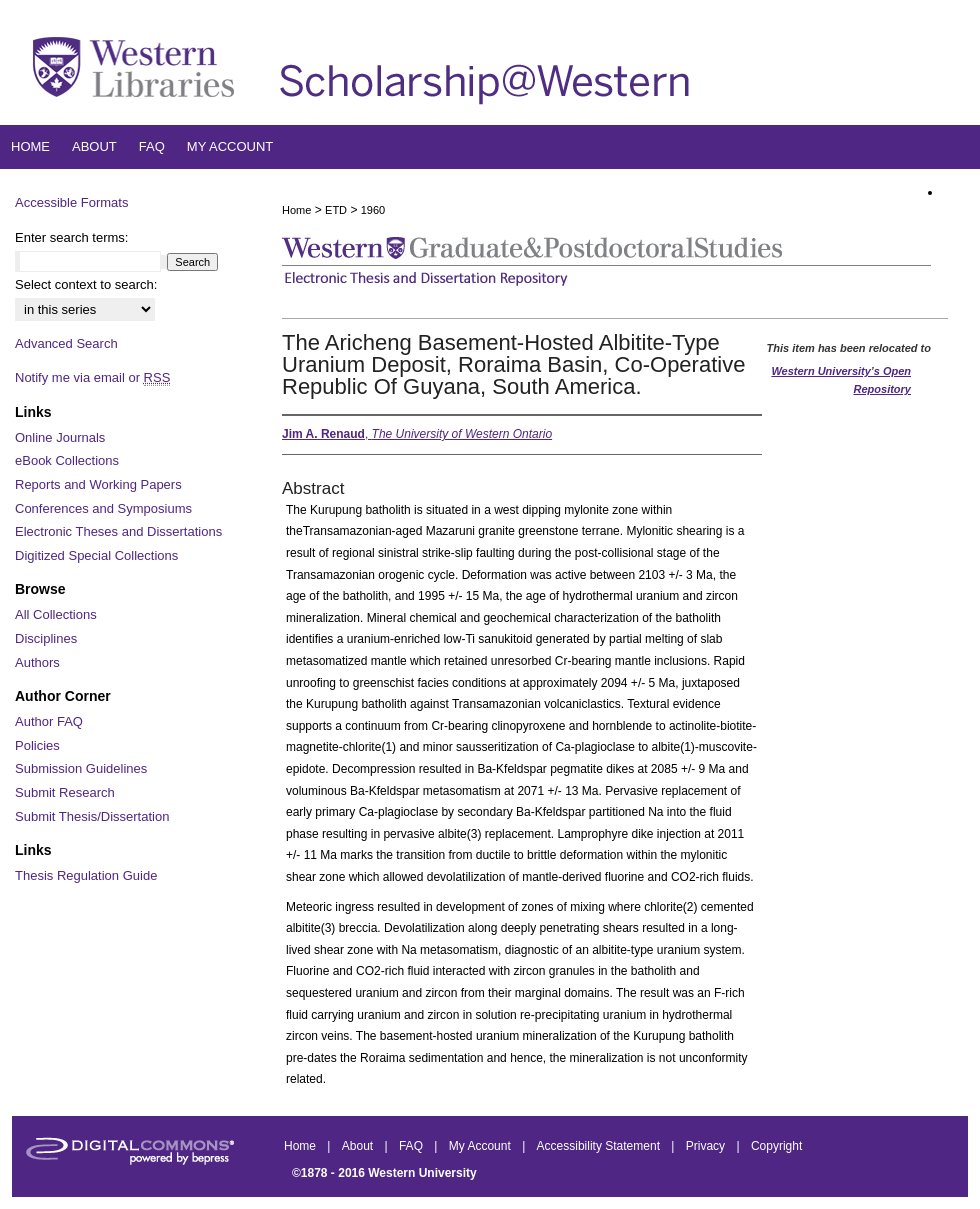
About (359, 1146)
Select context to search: (86, 284)
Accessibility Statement (600, 1146)
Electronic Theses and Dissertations (118, 531)
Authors (37, 662)
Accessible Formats (71, 202)
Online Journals (60, 437)
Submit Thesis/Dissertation (92, 816)
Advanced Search (66, 343)
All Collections (56, 614)
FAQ (412, 1146)
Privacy (707, 1146)
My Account (481, 1146)
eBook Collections (67, 460)
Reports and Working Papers (98, 484)
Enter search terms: (71, 237)
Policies (37, 745)
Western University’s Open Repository (841, 380)
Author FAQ (49, 721)
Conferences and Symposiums (103, 508)
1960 (373, 210)
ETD (336, 210)
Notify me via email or (92, 378)
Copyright (776, 1146)
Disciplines (46, 638)
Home (296, 210)
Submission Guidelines (81, 768)
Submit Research (65, 792)
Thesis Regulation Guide (86, 875)
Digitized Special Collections (96, 555)
